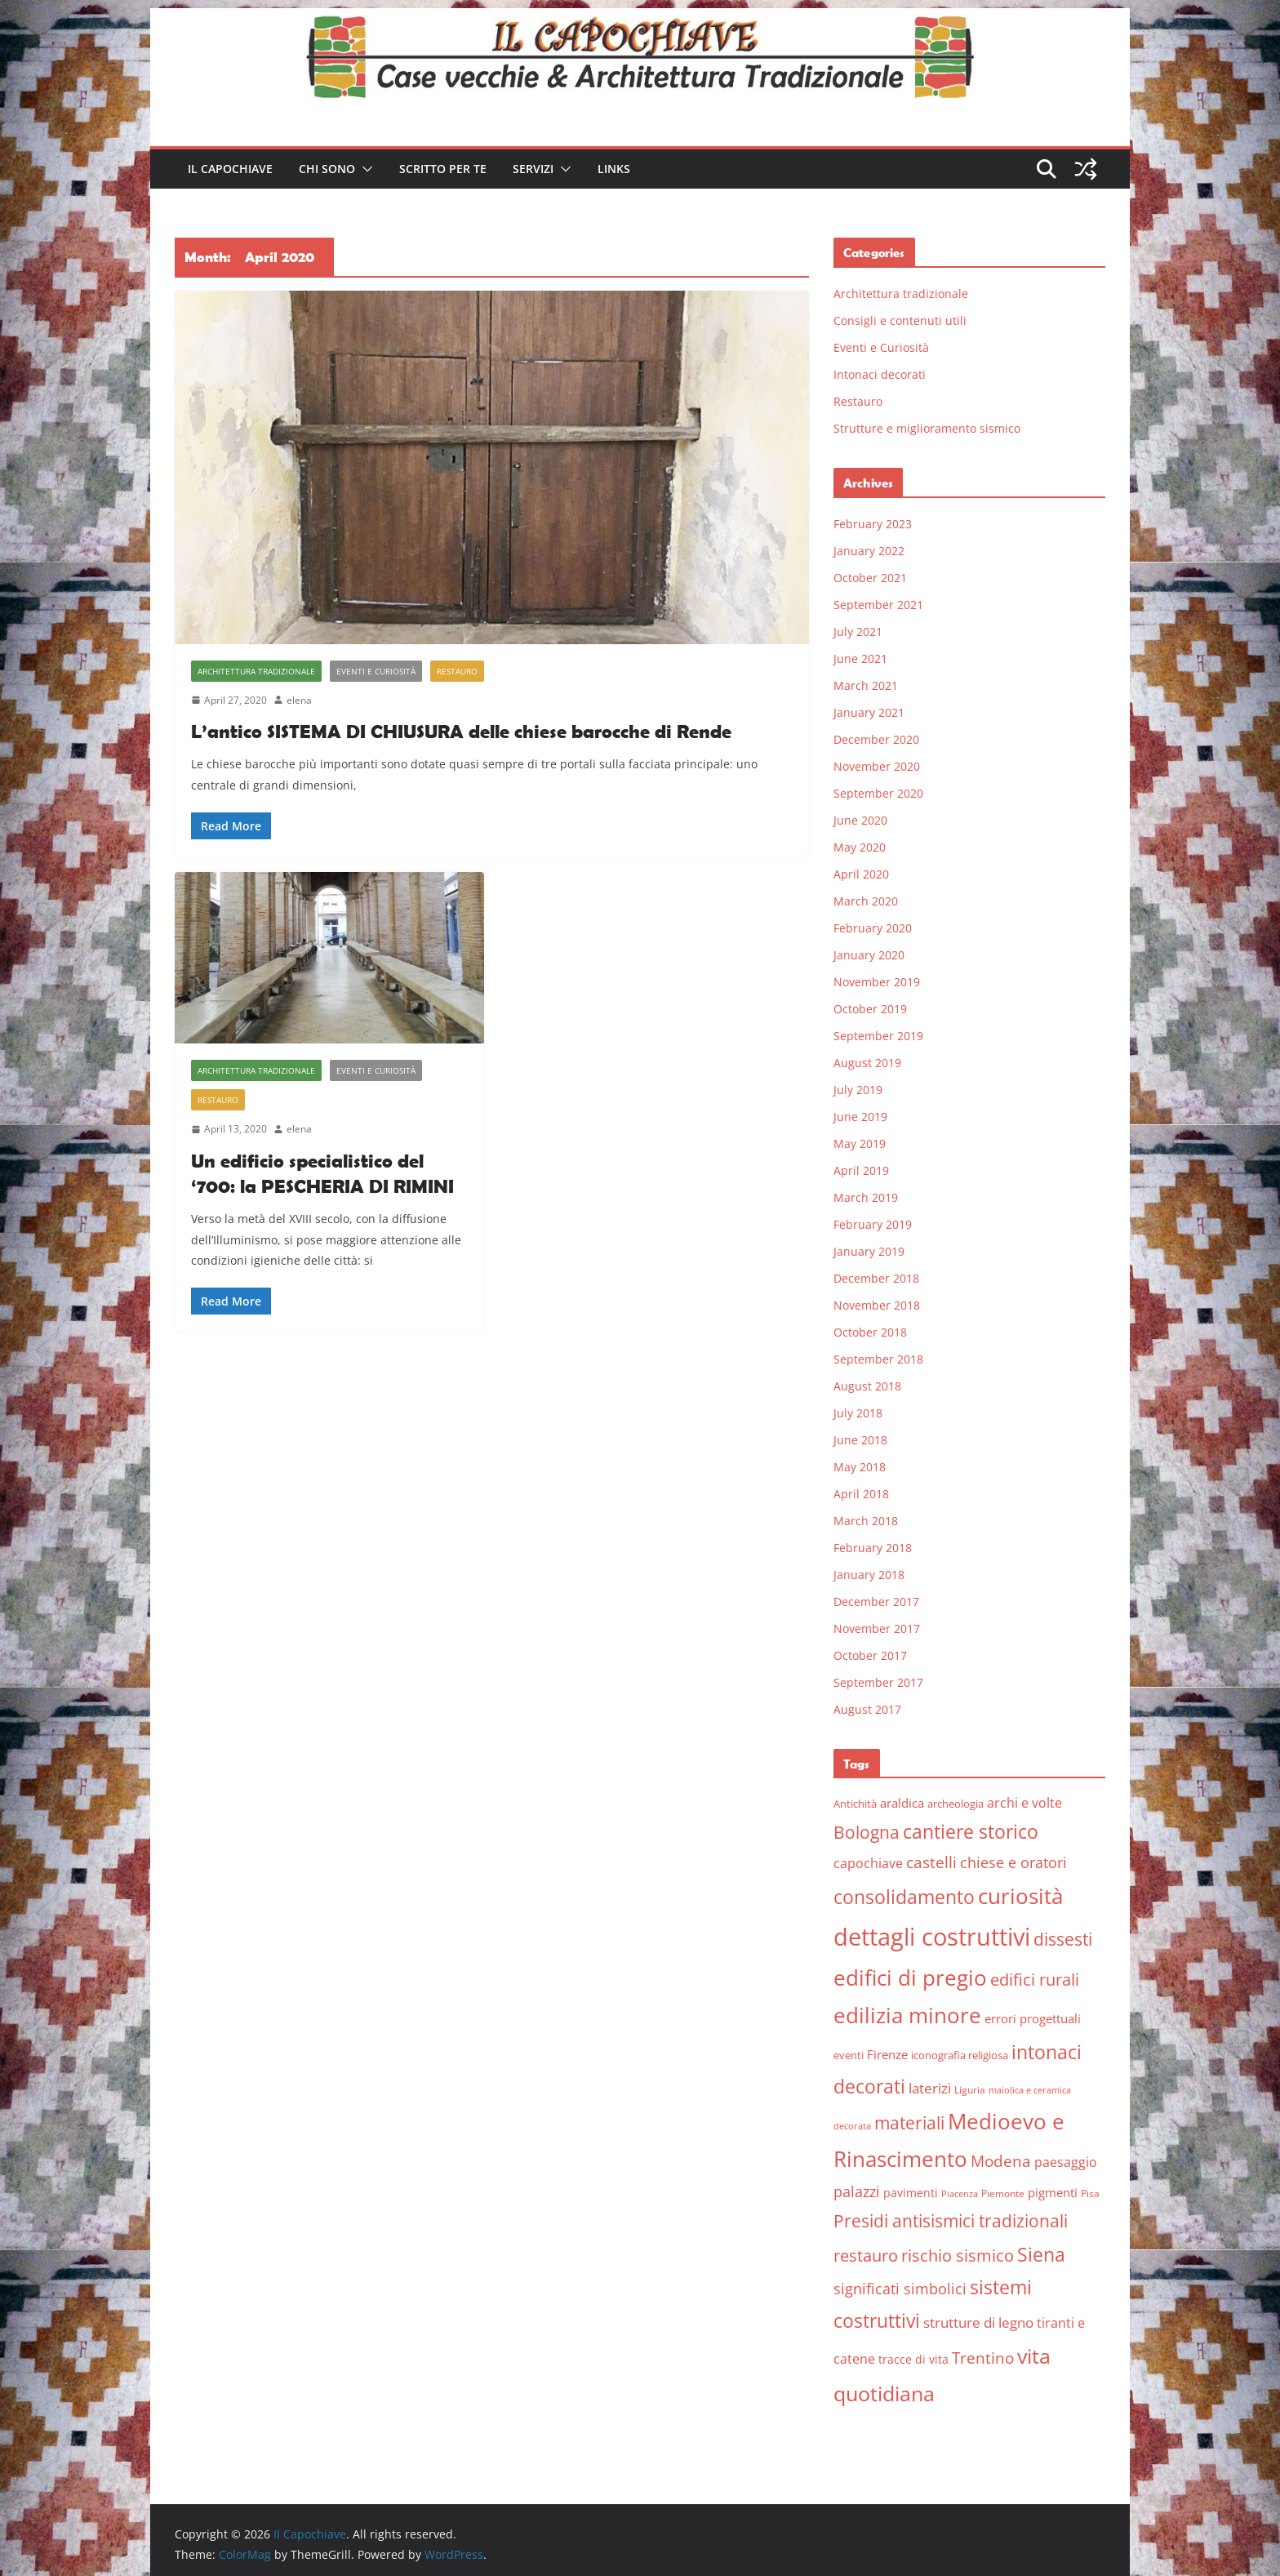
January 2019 (868, 1251)
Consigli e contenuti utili (900, 320)
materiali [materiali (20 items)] (909, 2122)
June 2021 (860, 658)
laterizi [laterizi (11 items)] (930, 2088)
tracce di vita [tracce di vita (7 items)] (913, 2359)
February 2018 (872, 1547)
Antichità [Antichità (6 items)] (855, 1803)
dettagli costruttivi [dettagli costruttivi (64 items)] (931, 1936)
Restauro (457, 671)
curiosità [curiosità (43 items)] (1020, 1896)
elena (299, 700)
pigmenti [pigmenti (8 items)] (1053, 2192)
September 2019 (878, 1035)
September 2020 (878, 793)
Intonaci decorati (879, 374)
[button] (364, 169)
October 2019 (870, 1009)
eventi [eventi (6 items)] (848, 2055)
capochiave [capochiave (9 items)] (868, 1863)
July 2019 (857, 1089)
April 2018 (861, 1494)
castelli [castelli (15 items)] (931, 1862)
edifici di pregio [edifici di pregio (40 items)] (910, 1977)
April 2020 (861, 874)
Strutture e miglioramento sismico (926, 428)
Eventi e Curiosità (376, 671)
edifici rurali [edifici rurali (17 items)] (1034, 1980)
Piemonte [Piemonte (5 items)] (1002, 2193)
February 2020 (872, 928)
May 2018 (859, 1467)
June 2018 (860, 1440)
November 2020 (876, 766)
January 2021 (868, 712)
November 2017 (876, 1628)
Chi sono (327, 168)
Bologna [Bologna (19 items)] (866, 1832)
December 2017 (876, 1601)
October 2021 (870, 577)
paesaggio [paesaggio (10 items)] (1065, 2161)
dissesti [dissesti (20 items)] (1062, 1939)
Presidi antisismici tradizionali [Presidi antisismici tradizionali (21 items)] (950, 2220)
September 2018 (878, 1359)
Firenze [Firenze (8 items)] (887, 2054)
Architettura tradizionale (256, 671)
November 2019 (876, 982)
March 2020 (865, 901)
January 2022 (868, 550)
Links (614, 168)
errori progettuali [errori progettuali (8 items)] (1032, 2018)
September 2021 (878, 604)
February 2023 (872, 524)
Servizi (533, 168)
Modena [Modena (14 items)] (1001, 2161)
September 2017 (878, 1682)
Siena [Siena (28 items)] (1041, 2254)
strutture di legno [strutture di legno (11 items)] (978, 2322)
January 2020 (868, 955)
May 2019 (859, 1143)
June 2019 (860, 1116)
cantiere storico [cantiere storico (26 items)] (970, 1831)
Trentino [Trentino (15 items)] (983, 2358)
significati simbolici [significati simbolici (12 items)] (900, 2288)
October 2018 (870, 1332)
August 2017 (867, 1709)
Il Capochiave (230, 168)
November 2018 (876, 1305)
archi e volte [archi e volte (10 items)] (1024, 1802)
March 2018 (865, 1520)
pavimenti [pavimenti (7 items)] (910, 2192)
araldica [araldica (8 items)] (902, 1803)
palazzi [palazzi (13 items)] (856, 2191)
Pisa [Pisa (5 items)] (1090, 2193)
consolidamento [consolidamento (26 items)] (904, 1897)
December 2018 (876, 1278)
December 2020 (876, 739)
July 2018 (857, 1413)
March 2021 (865, 685)
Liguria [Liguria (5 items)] (969, 2090)
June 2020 (860, 820)
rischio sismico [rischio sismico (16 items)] (957, 2256)
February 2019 (872, 1224)
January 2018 (868, 1574)
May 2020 (859, 847)
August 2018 (867, 1386)
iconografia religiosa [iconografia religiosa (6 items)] (959, 2055)
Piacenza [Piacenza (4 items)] (959, 2194)
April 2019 (861, 1170)
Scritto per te (443, 168)
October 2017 (870, 1655)
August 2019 (867, 1062)
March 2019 (865, 1197)
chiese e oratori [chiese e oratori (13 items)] (1013, 1862)
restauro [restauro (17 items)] (865, 2256)
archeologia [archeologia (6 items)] (955, 1803)
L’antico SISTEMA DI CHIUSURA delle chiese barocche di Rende (461, 731)
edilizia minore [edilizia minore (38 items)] (907, 2015)
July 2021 (857, 631)
